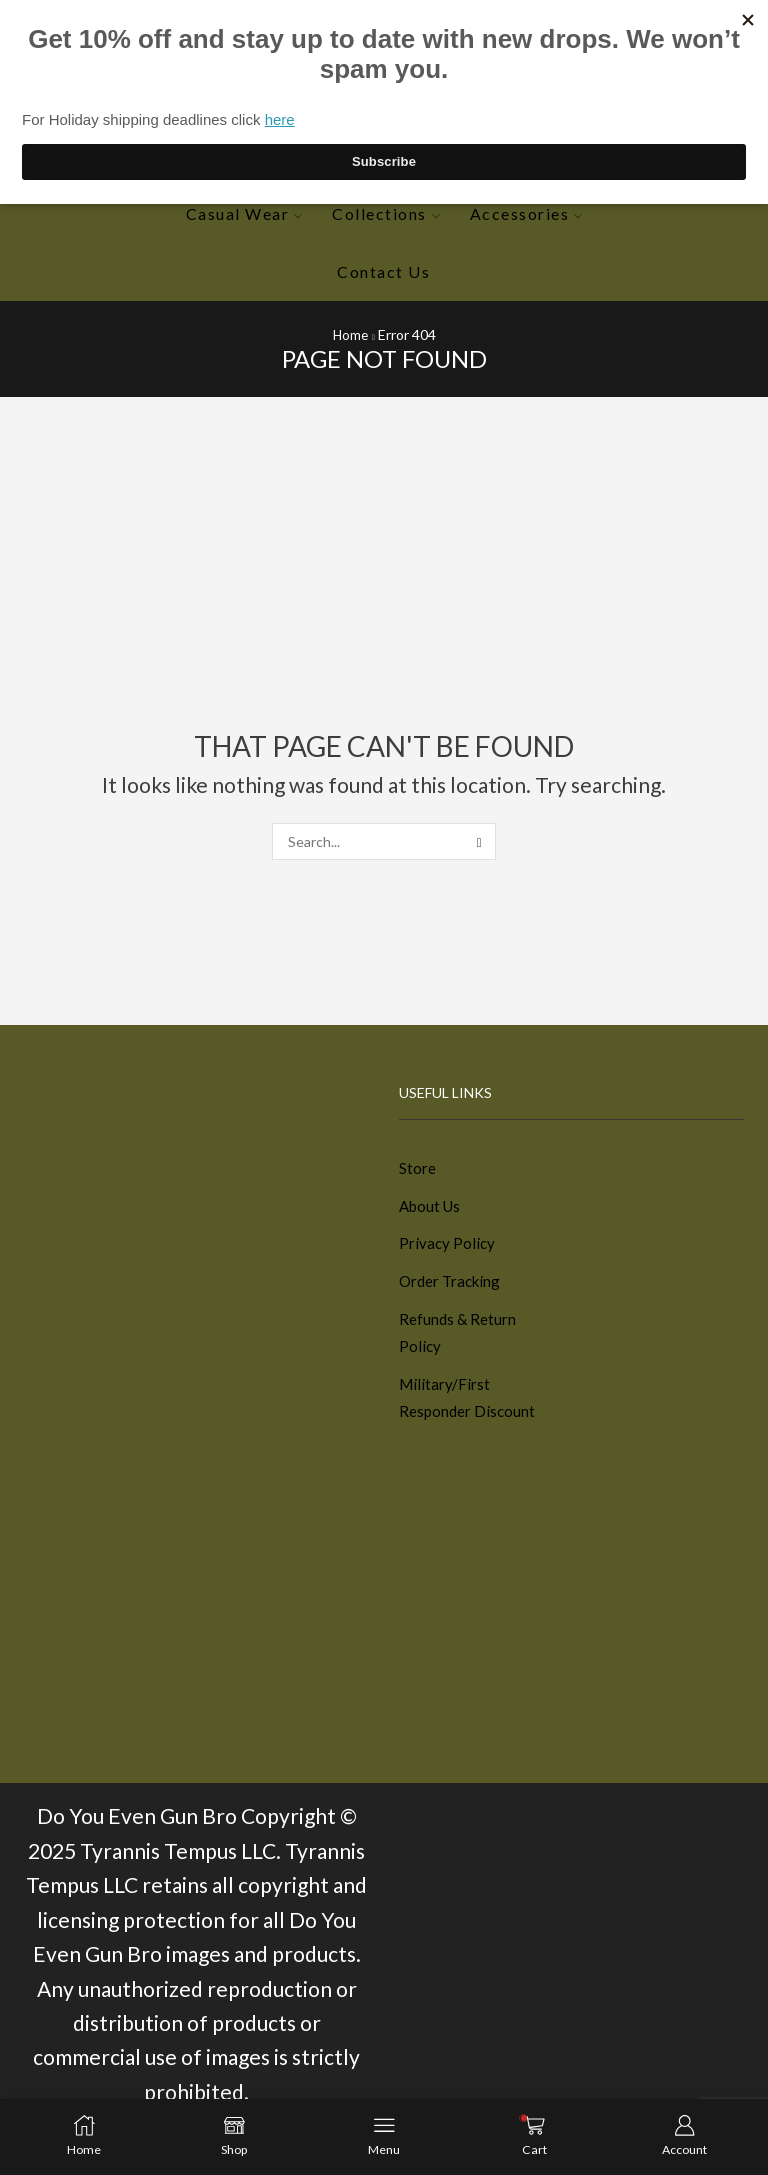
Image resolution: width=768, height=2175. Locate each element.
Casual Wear (244, 213)
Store (417, 1168)
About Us (432, 1207)
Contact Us (383, 271)
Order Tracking (452, 1287)
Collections (385, 213)
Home (350, 334)
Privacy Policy (448, 1247)
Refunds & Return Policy (458, 1342)
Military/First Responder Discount (468, 1410)
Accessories (526, 213)
